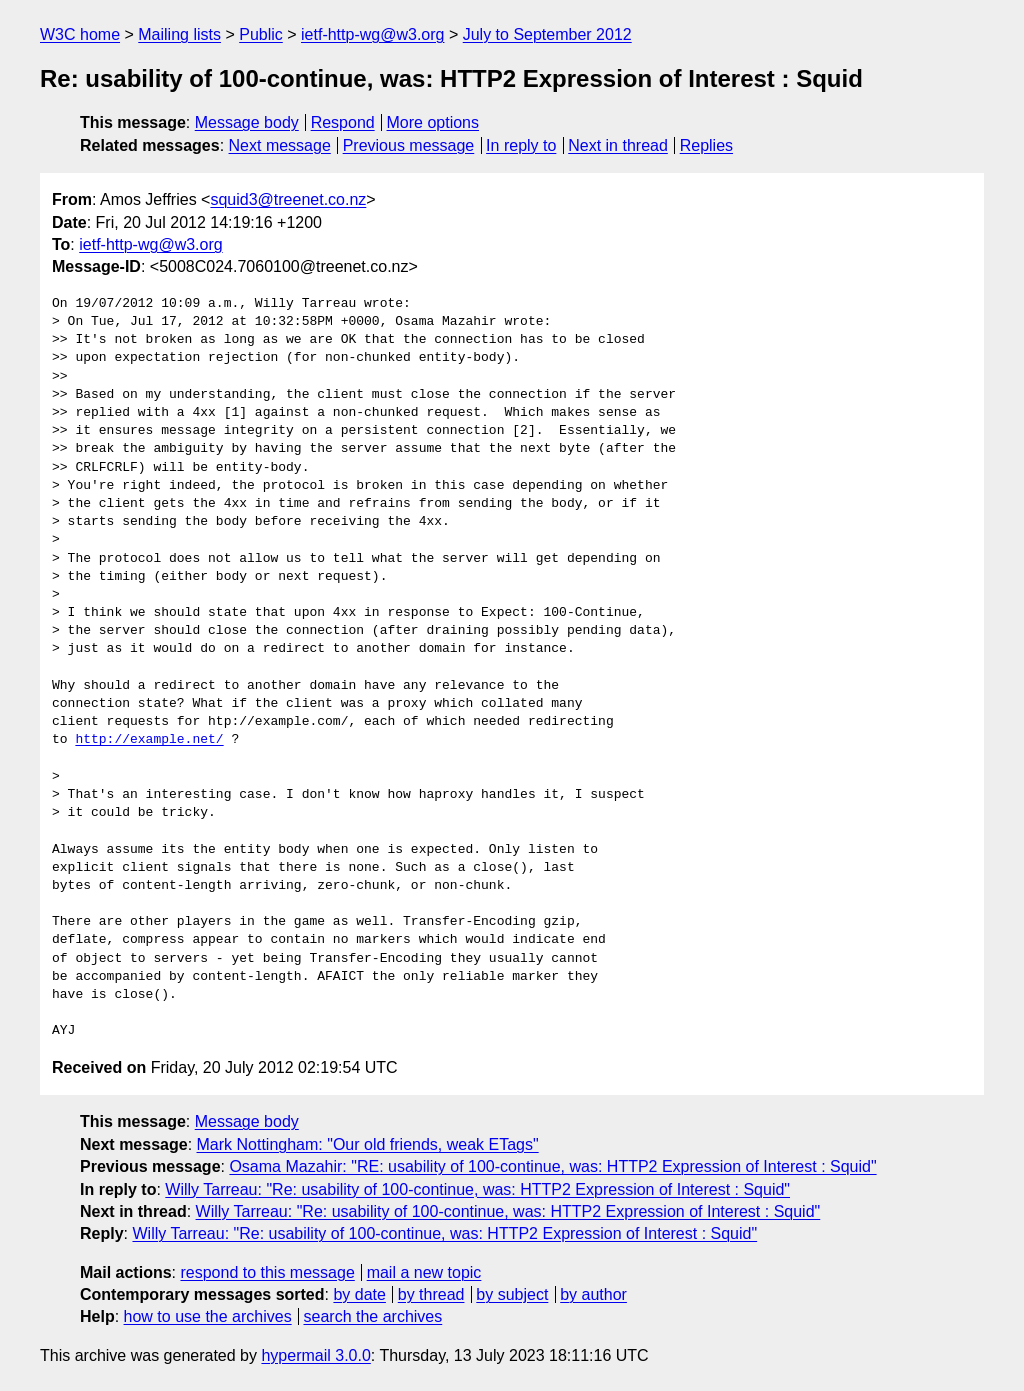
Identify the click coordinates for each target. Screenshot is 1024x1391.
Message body (247, 122)
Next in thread (618, 145)
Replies (706, 145)
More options (433, 122)
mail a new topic (424, 1272)
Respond (343, 122)
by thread (431, 1294)
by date (359, 1294)
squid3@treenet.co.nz (288, 199)
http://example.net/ (149, 740)
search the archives (373, 1316)
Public (261, 34)
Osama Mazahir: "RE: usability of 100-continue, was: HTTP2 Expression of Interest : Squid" (552, 1166)
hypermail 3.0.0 (315, 1355)
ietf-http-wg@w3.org (372, 34)
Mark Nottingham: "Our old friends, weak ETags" (368, 1144)
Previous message (409, 145)
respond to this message (267, 1272)
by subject (512, 1294)
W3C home (80, 34)
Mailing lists (179, 34)
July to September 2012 (547, 34)
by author (593, 1294)
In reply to (521, 145)
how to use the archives (208, 1316)
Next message (280, 145)
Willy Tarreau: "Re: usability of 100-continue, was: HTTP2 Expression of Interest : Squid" (477, 1189)
